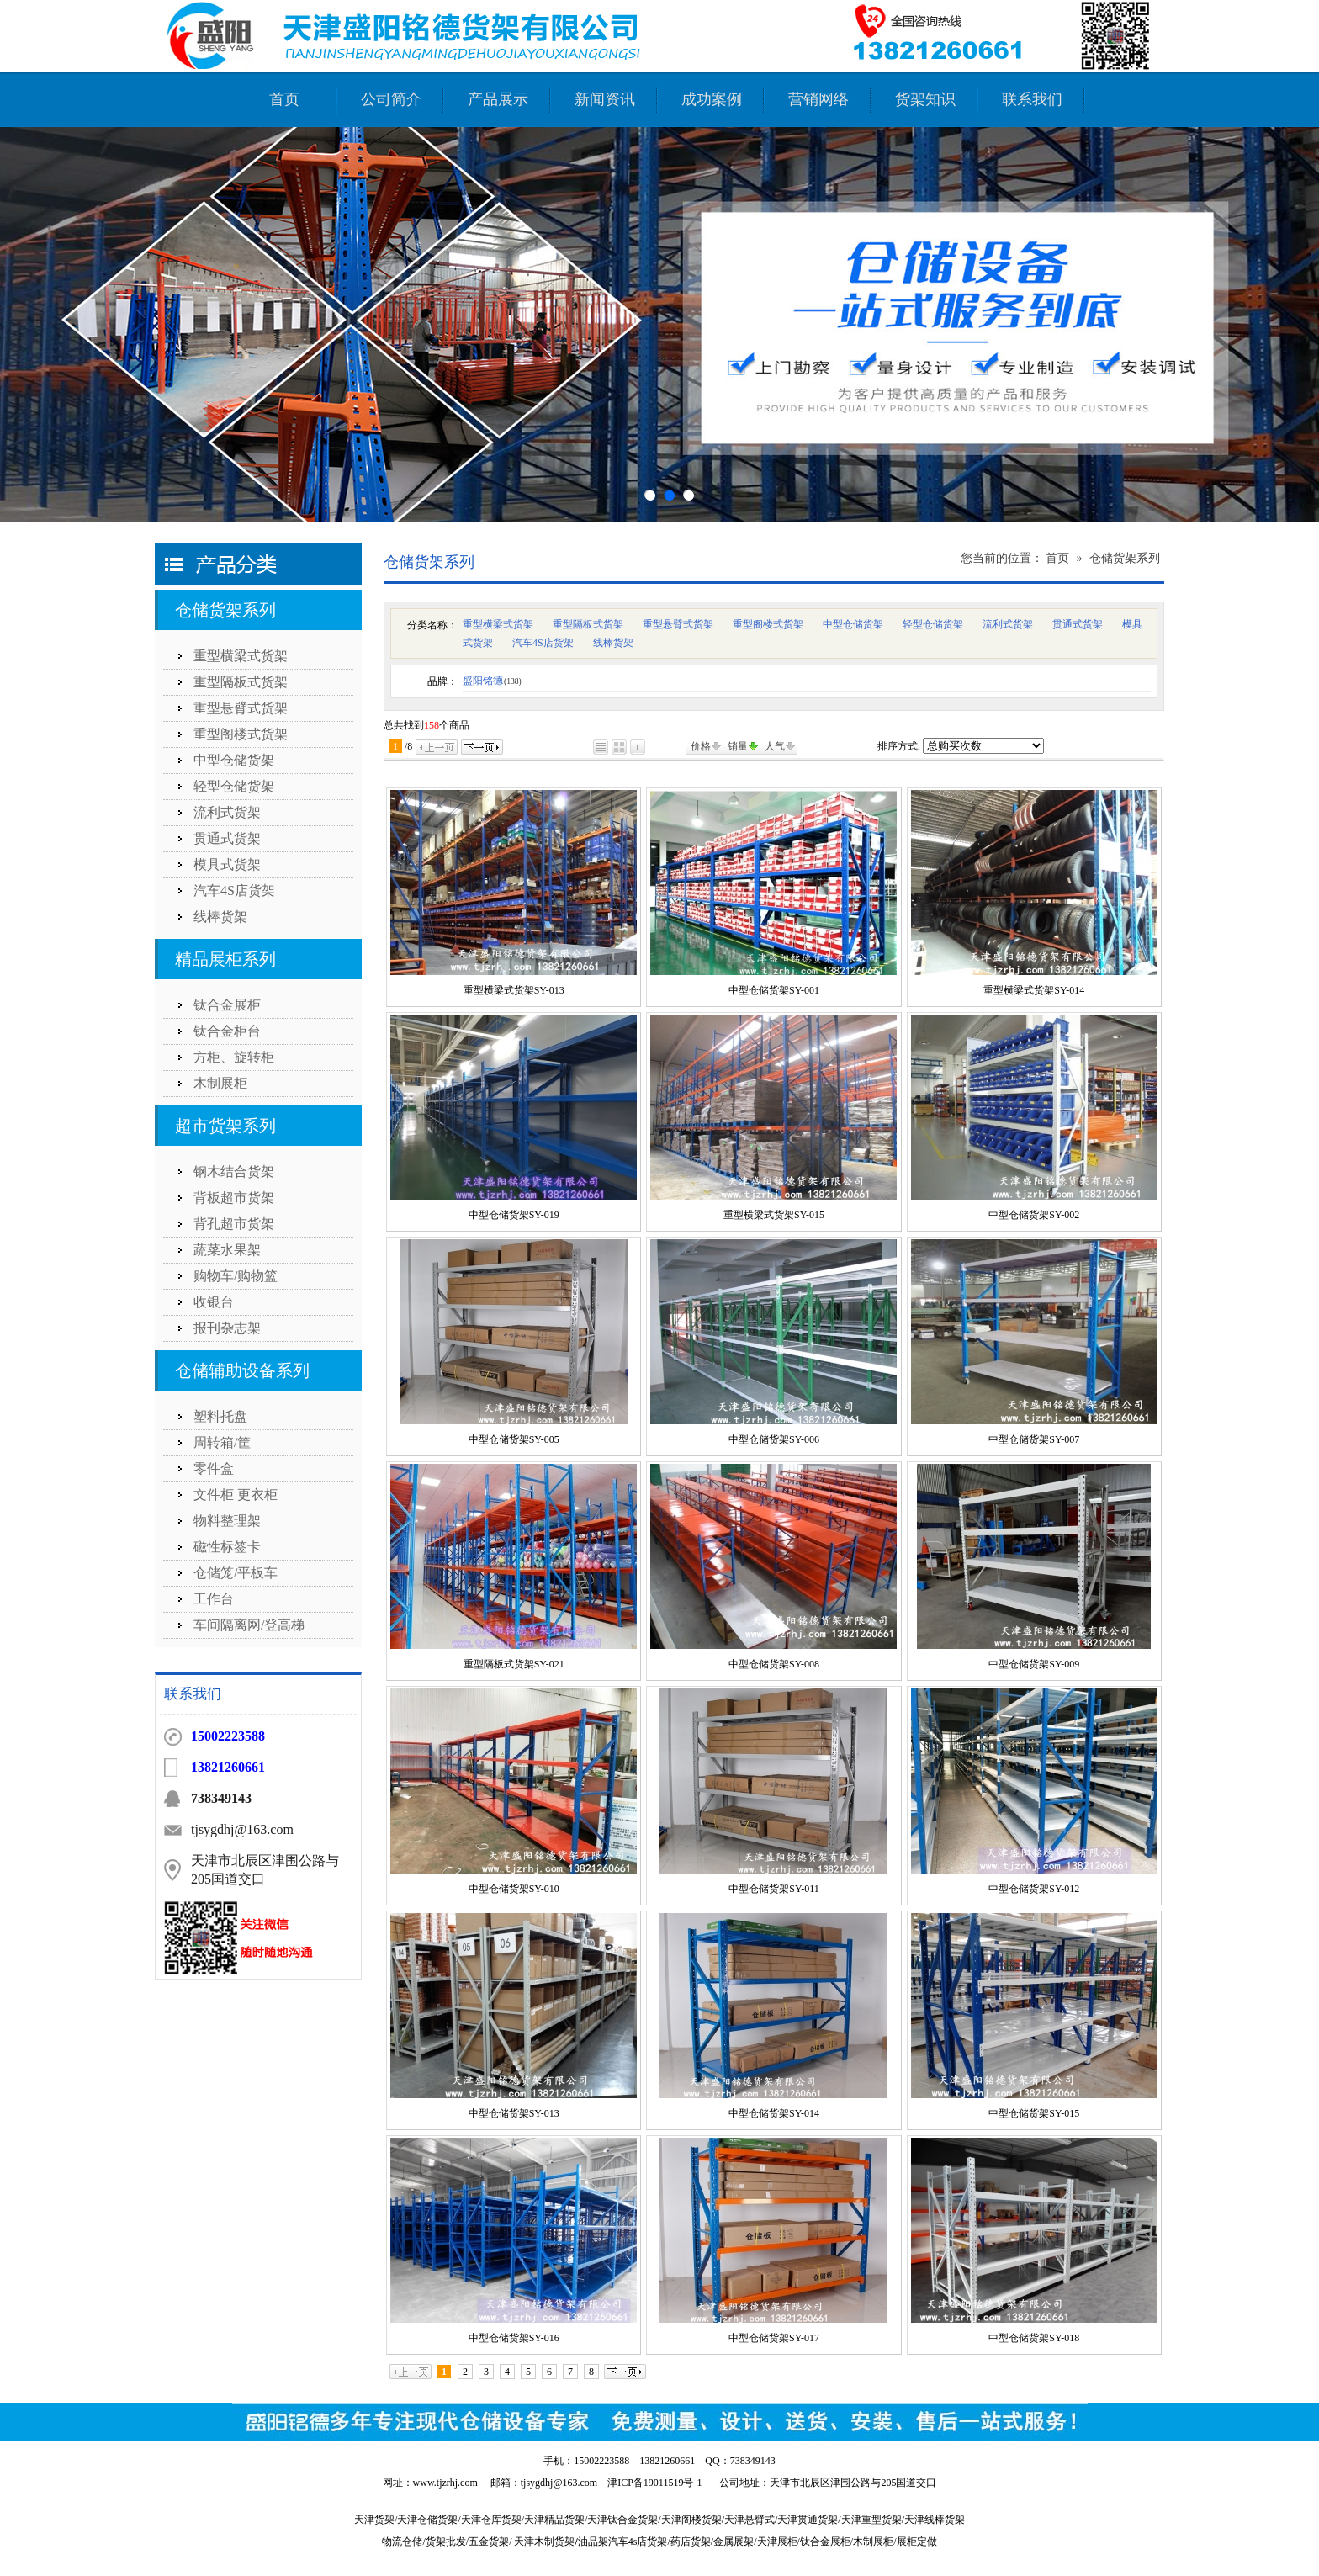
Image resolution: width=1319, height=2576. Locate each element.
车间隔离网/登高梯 (249, 1625)
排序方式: (898, 746)
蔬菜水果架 (227, 1250)
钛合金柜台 (227, 1031)
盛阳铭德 (492, 680)
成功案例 (711, 99)
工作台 (213, 1599)
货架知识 (925, 99)
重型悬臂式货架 (240, 708)
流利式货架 (227, 812)
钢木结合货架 (233, 1171)
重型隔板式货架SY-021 (514, 1664)
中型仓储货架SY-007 (1033, 1439)
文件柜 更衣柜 (235, 1494)
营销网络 (818, 99)
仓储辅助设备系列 (242, 1370)
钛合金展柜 (227, 1005)
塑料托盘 (220, 1416)
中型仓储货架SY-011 (773, 1889)
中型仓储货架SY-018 (1033, 2338)
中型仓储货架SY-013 (514, 2113)
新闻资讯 (605, 99)
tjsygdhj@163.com (559, 2483)
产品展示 (498, 99)
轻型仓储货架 (233, 786)
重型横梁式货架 (240, 656)
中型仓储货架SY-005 (514, 1439)
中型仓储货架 (233, 760)
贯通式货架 (227, 838)
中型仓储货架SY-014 (773, 2113)
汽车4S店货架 (234, 890)
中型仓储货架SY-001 (773, 990)
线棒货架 (220, 916)
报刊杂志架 (227, 1328)
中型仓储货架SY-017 (773, 2338)
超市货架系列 (225, 1125)
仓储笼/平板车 (235, 1573)
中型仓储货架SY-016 (514, 2338)
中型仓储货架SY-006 (773, 1439)
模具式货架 (227, 864)
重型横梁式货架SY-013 (514, 990)
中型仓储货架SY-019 (514, 1215)
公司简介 (391, 99)
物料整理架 (227, 1520)
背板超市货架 (233, 1197)
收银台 (213, 1302)
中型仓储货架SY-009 (1033, 1664)
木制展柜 (220, 1083)
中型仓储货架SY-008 (773, 1664)
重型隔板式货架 (240, 682)
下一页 (482, 747)
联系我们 (1032, 99)
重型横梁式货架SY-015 (773, 1215)
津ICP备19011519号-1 (654, 2483)
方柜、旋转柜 (233, 1057)
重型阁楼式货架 (240, 734)
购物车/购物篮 (235, 1276)
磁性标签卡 (227, 1547)
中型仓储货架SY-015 (1033, 2113)
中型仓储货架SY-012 (1033, 1889)
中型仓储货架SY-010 (514, 1889)
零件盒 (213, 1468)
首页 (284, 99)
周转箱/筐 (222, 1442)
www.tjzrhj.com (445, 2483)
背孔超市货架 (233, 1223)
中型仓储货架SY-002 (1033, 1215)
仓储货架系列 (225, 610)
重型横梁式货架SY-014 (1033, 990)
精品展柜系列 (225, 959)
